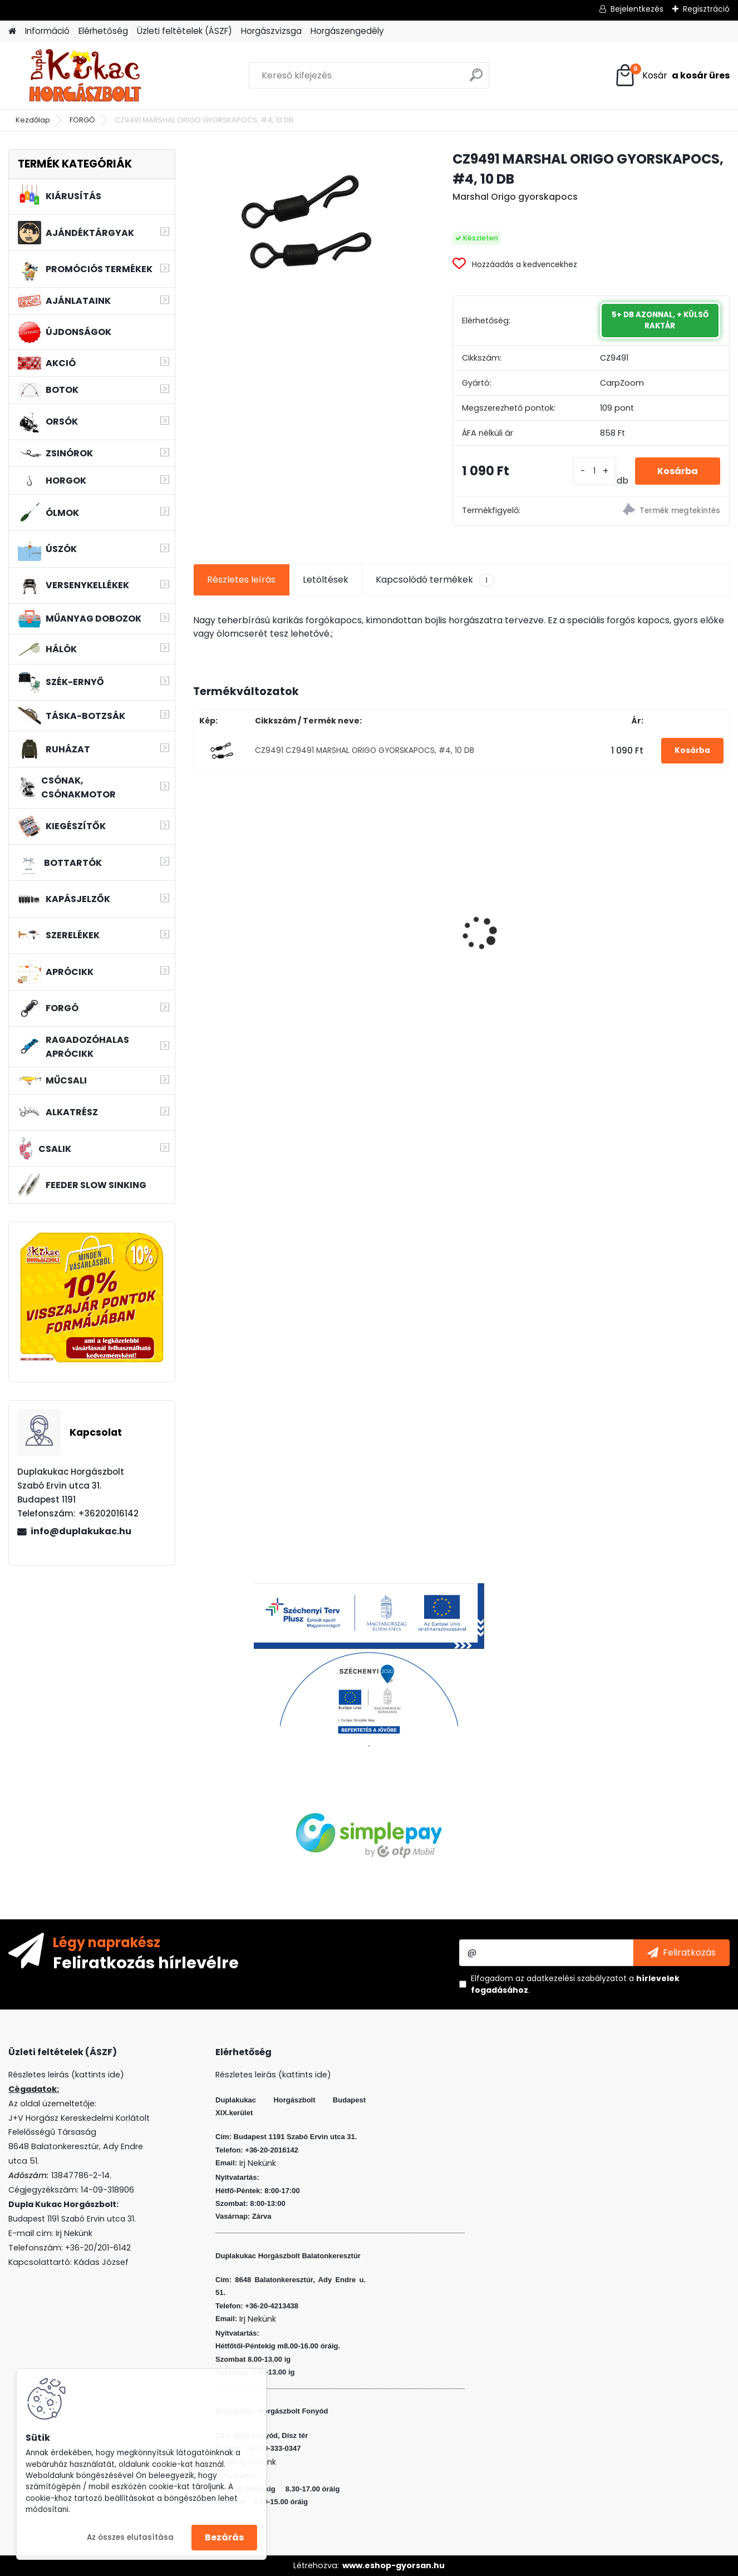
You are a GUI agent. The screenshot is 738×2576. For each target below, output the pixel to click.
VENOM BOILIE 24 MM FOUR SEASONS (393, 926)
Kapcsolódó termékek (435, 580)
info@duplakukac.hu (81, 1531)
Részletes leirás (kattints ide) (273, 2074)
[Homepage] (12, 31)
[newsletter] (681, 1953)
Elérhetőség (103, 31)
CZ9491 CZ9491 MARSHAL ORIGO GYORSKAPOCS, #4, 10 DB (364, 750)
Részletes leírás (241, 579)
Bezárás (224, 2537)
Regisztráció (706, 8)
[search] (476, 79)
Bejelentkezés (637, 8)
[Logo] (84, 76)
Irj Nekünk (74, 2233)
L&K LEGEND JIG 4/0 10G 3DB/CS (252, 930)
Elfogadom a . (575, 1984)
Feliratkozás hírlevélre (146, 1962)
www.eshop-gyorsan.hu (393, 2565)
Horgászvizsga (271, 31)
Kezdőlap (33, 120)
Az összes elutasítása (130, 2537)
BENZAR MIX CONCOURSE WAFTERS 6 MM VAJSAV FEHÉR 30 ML (662, 928)
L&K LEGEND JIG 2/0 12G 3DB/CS (524, 930)
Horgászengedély (347, 31)
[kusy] (594, 471)
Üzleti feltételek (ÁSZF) (184, 31)
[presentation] (199, 914)
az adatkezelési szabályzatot (571, 1978)
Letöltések (325, 579)
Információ (47, 31)
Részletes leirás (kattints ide (64, 2074)
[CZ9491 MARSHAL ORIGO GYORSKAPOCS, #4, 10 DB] (305, 223)
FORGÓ (82, 120)
